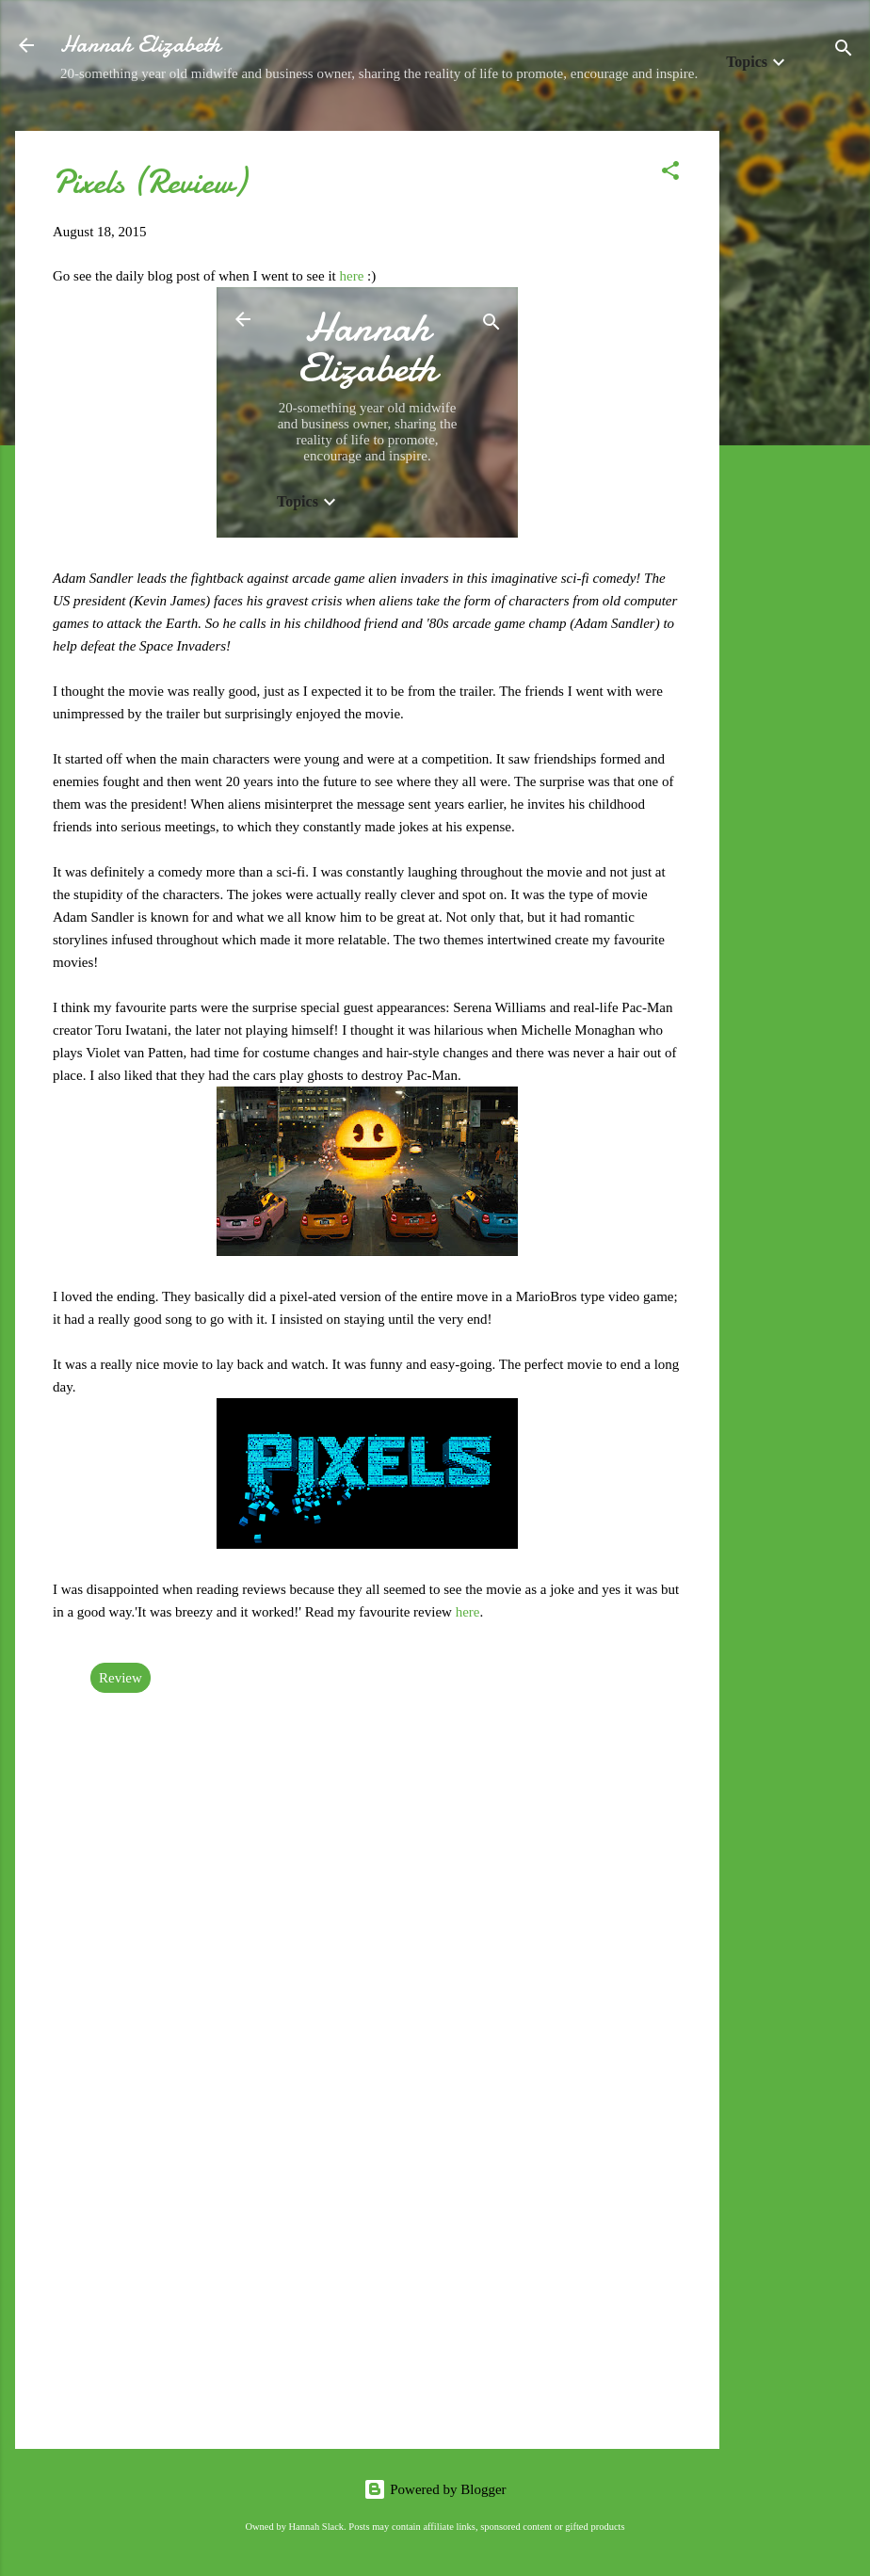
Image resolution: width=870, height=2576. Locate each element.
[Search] (843, 51)
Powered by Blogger (434, 2489)
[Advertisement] (794, 413)
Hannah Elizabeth (140, 44)
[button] (670, 173)
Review (120, 1677)
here (354, 275)
